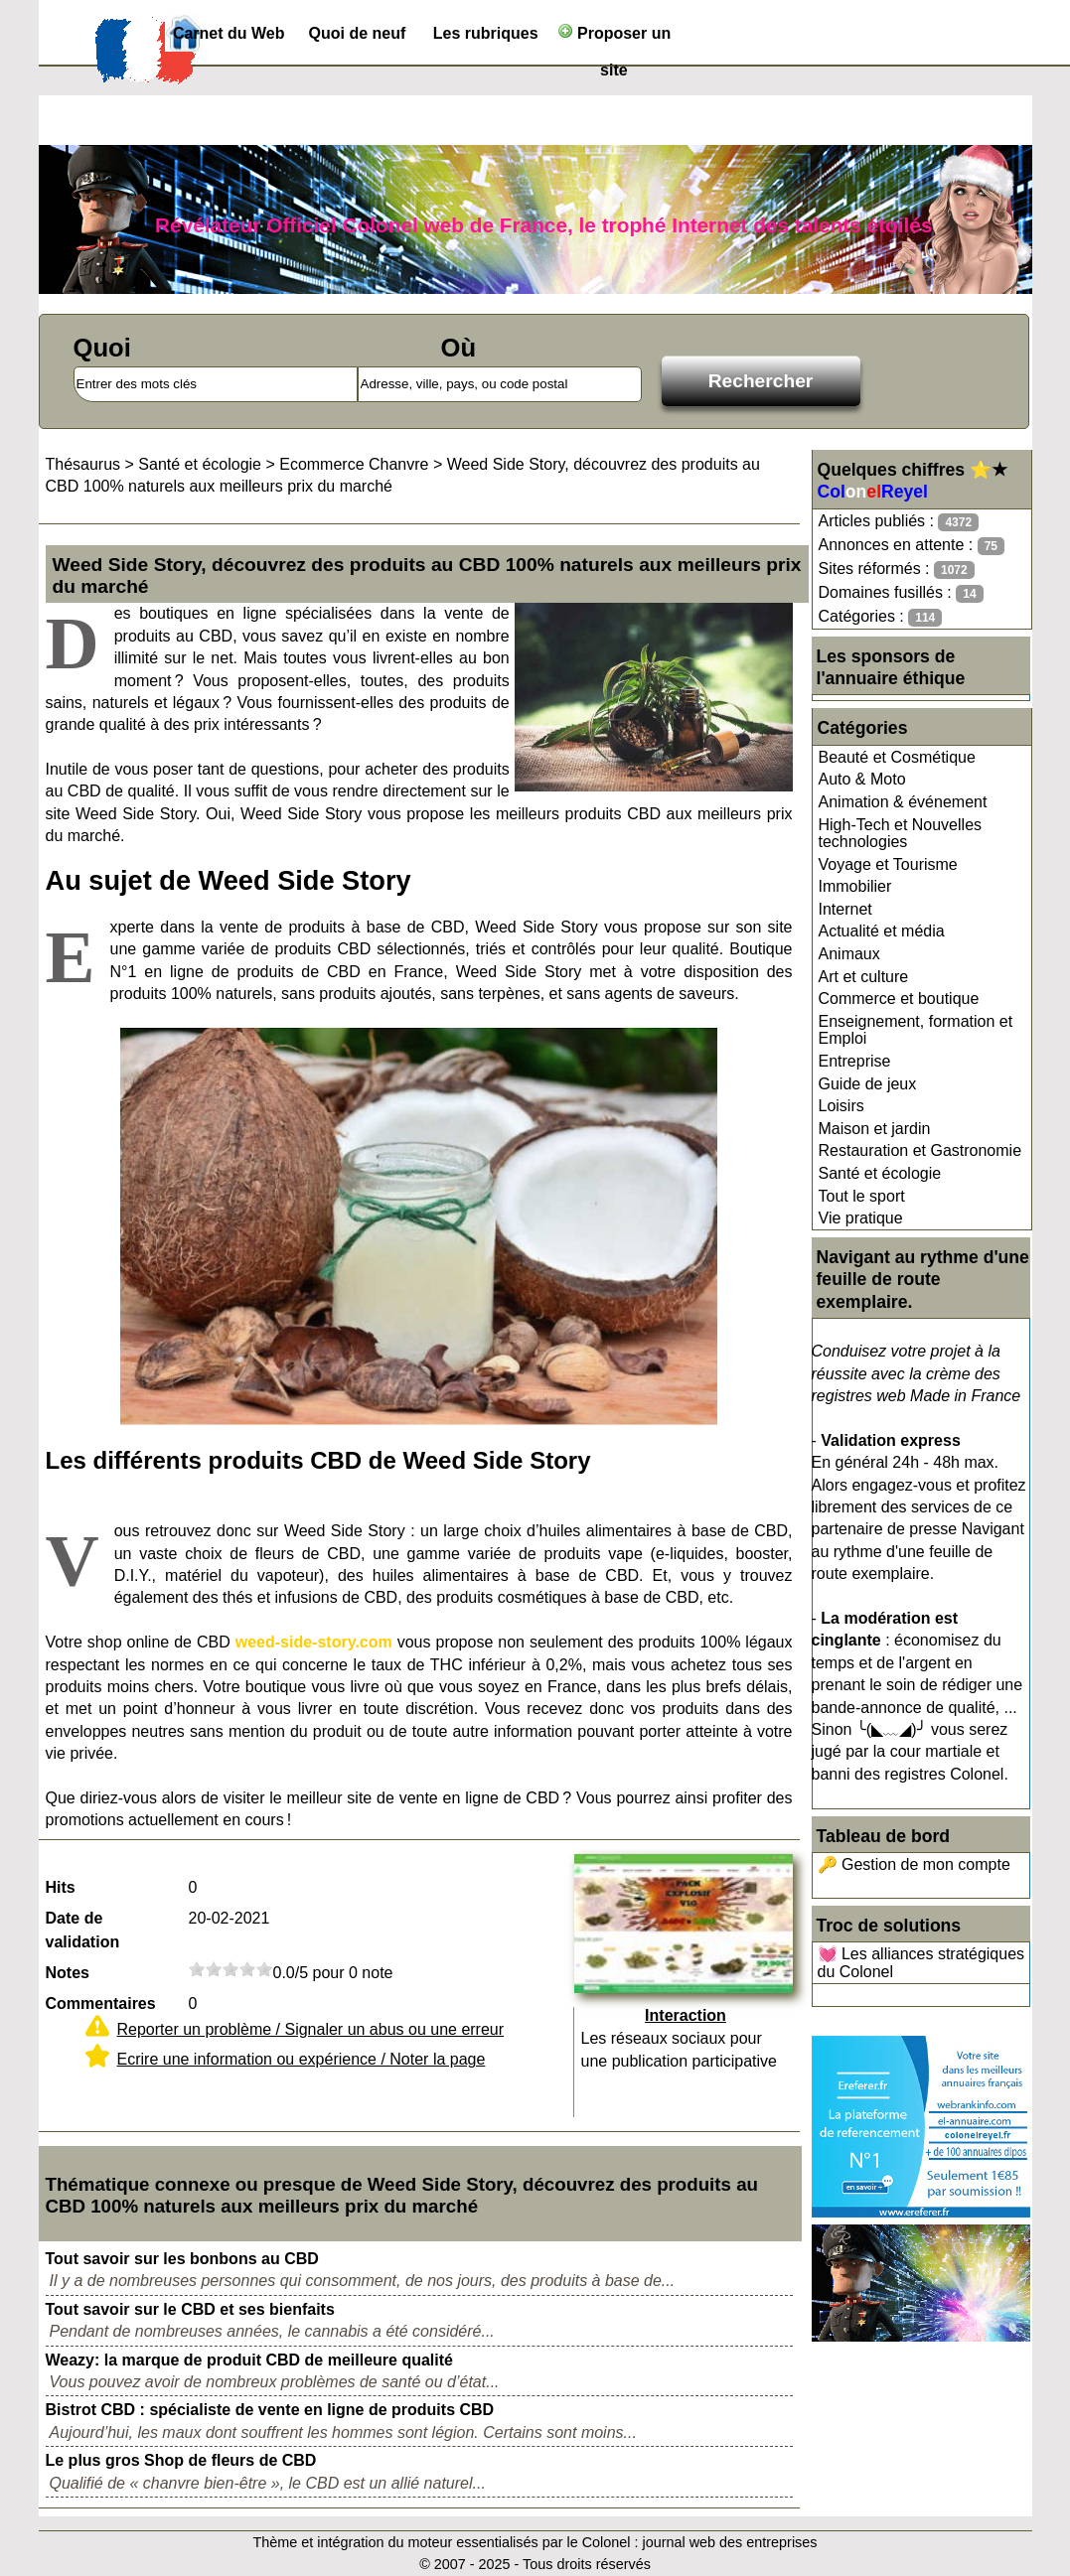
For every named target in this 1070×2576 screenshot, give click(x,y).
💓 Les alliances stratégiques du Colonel (921, 1962)
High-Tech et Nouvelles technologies (901, 833)
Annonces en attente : (911, 545)
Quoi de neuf (357, 33)
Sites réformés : (897, 569)
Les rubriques (485, 33)
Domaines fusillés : (901, 593)
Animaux (849, 953)
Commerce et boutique (899, 998)
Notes (67, 1972)
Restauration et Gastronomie (920, 1150)
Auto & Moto (862, 779)
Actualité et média (882, 931)
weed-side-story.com (313, 1642)
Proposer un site (614, 37)
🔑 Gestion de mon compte (914, 1864)
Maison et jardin (875, 1128)
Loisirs (841, 1105)
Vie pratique (861, 1218)
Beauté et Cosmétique (897, 757)
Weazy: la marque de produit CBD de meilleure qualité (249, 2360)
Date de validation (83, 1930)
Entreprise (855, 1061)
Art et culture (864, 976)
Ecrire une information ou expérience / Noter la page (301, 2059)
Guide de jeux (868, 1083)
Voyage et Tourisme (888, 864)
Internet (845, 909)
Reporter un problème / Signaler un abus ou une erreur (311, 2029)
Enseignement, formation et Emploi (916, 1030)
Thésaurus (83, 464)
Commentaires (101, 2003)
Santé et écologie (880, 1173)
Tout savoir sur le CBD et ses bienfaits (190, 2309)
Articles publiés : (899, 521)
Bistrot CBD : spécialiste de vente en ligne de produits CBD (270, 2409)
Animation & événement (903, 801)
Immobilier (855, 886)
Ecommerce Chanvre (353, 464)
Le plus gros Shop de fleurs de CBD (181, 2460)
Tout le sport (862, 1196)
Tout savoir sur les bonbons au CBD (182, 2258)
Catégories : (881, 617)
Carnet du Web (229, 33)
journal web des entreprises (729, 2542)
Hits (61, 1887)
